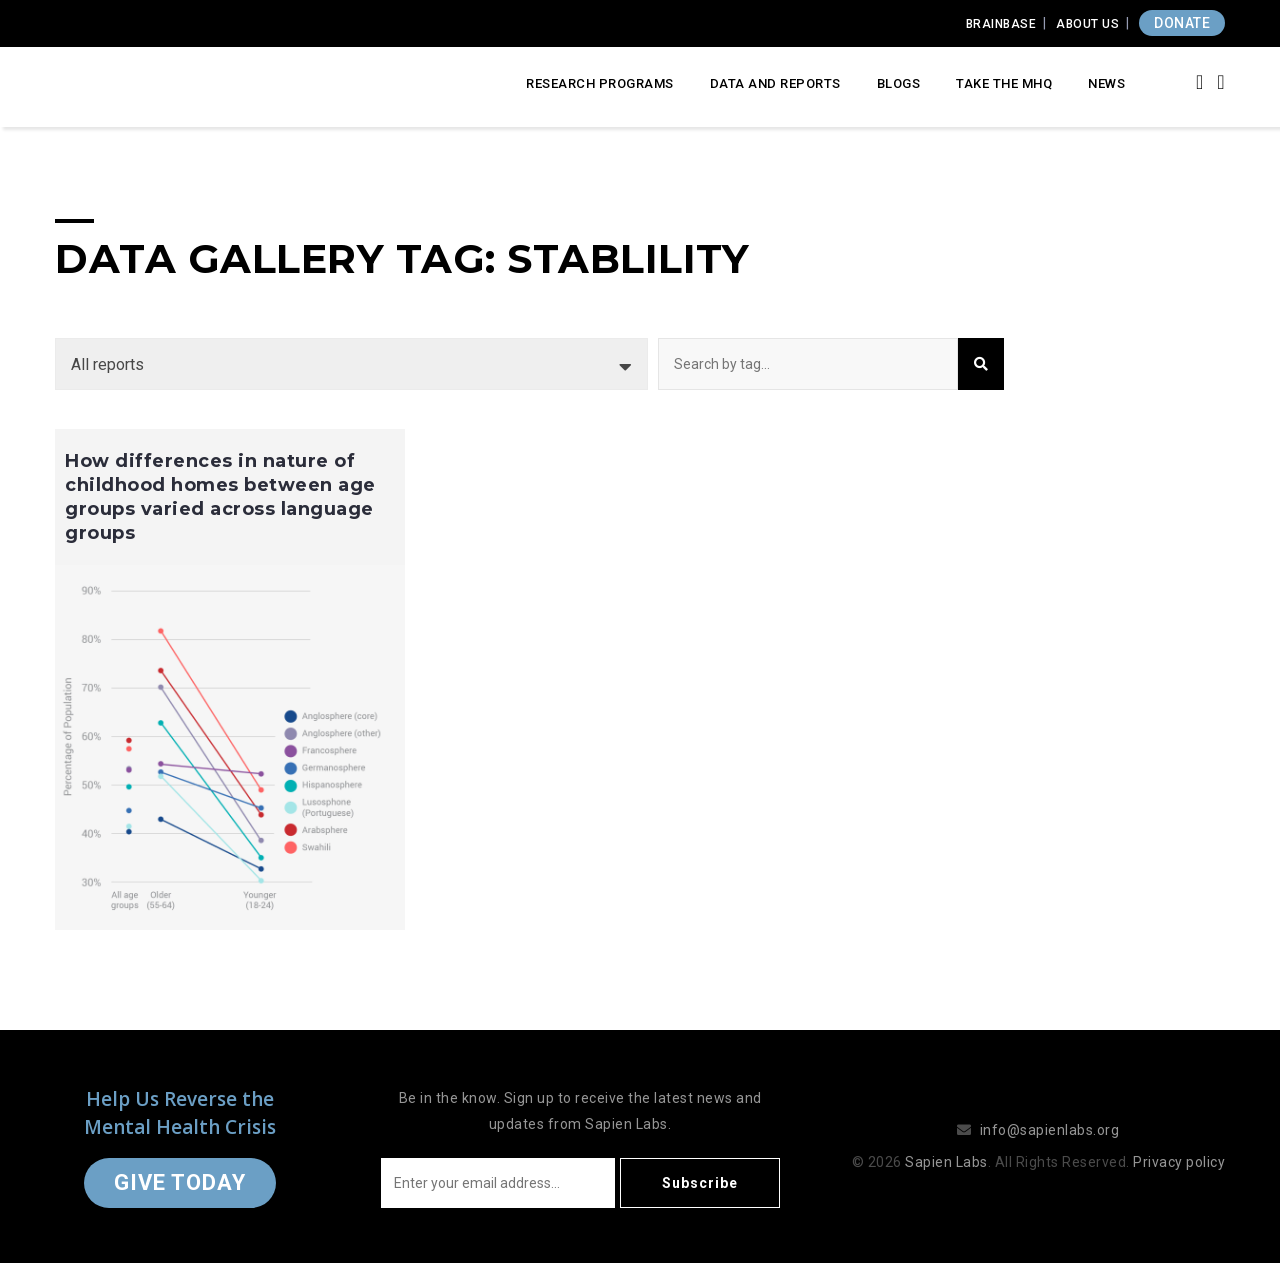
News (1106, 83)
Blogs (899, 83)
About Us (1087, 24)
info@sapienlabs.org (1050, 1130)
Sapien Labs (946, 1162)
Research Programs (600, 83)
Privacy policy (1179, 1162)
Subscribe (700, 1183)
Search (981, 364)
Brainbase (1001, 24)
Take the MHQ (1004, 83)
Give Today (180, 1182)
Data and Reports (775, 83)
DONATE (1182, 23)
